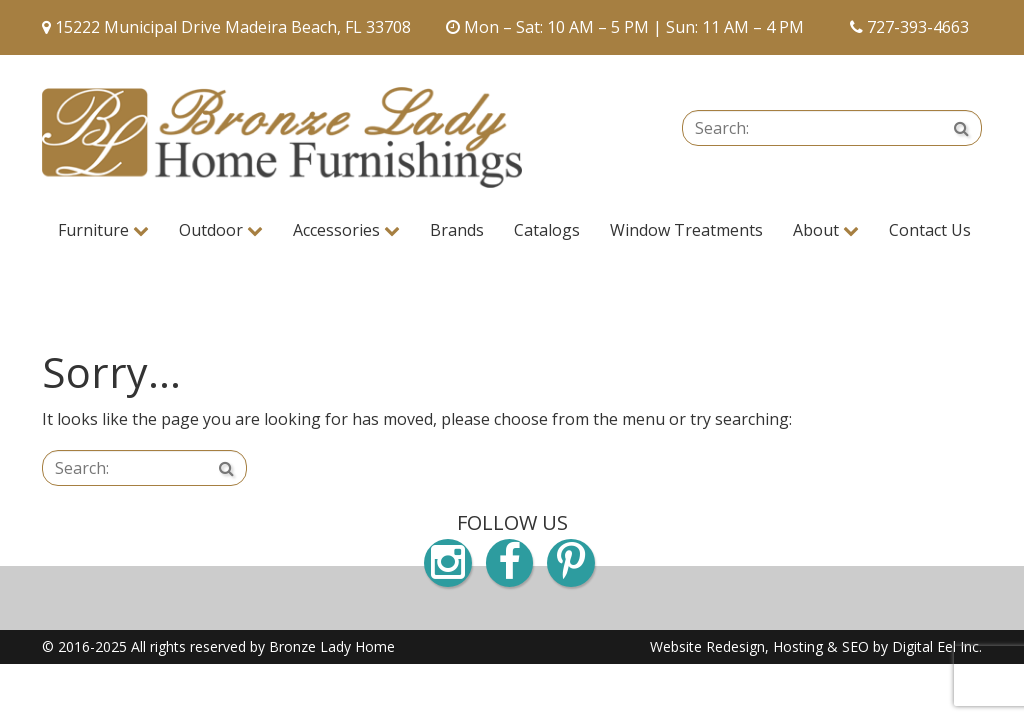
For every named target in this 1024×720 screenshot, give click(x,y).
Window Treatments (686, 230)
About (826, 230)
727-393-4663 (918, 27)
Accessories (346, 230)
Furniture (103, 230)
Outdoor (221, 230)
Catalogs (547, 230)
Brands (457, 230)
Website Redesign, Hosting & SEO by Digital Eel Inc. (816, 646)
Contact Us (930, 230)
